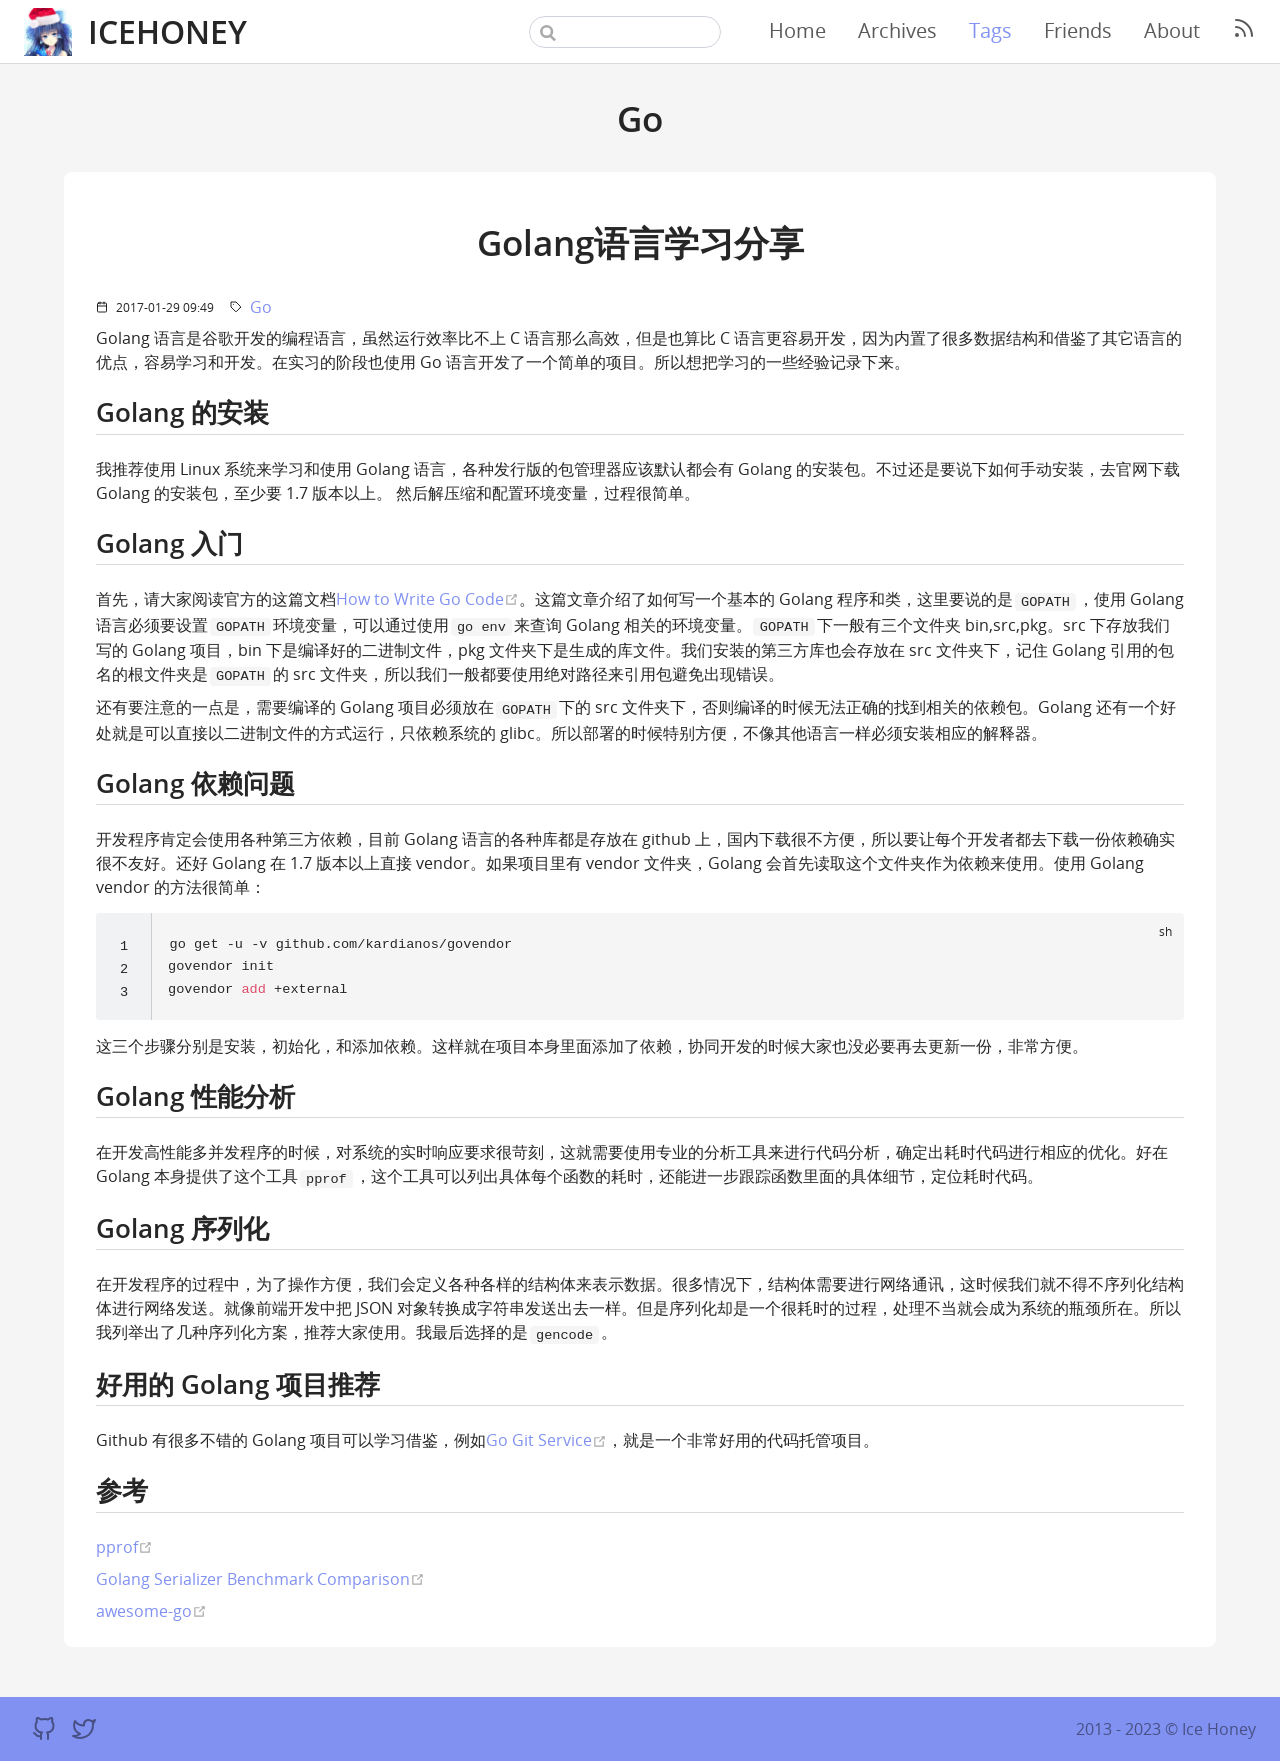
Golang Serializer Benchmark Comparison (260, 1580)
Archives (897, 30)
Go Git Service (546, 1441)
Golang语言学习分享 (640, 242)
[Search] (625, 32)
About (1172, 30)
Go (261, 307)
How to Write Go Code (427, 598)
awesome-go (151, 1612)
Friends (1078, 30)
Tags (990, 30)
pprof (124, 1548)
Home (797, 30)
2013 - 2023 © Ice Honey (1166, 1729)
